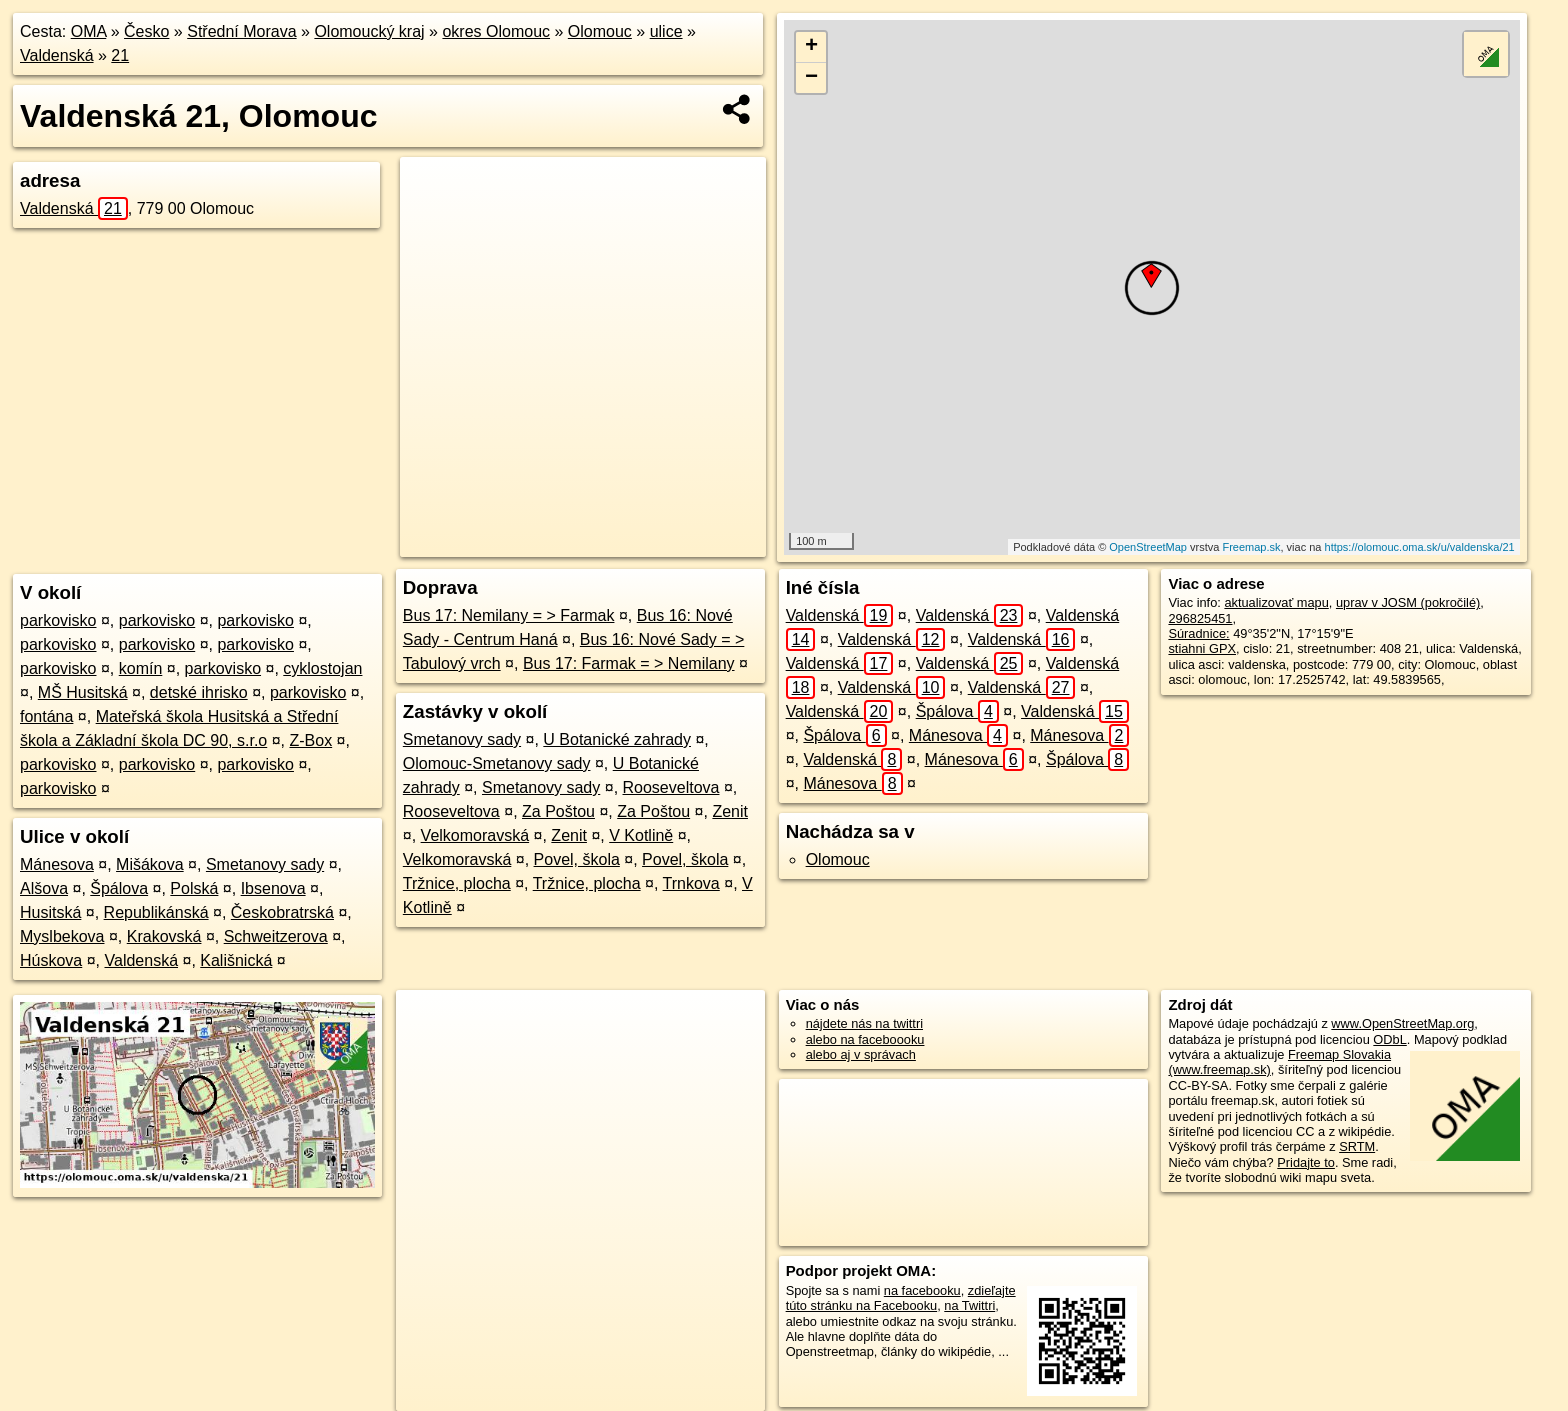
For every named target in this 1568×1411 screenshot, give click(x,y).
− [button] (811, 78)
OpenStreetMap (1148, 547)
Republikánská (156, 912)
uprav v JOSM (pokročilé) (1408, 602)
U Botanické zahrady (617, 739)
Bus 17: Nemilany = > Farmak (509, 615)
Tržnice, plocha (457, 883)
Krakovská (164, 936)
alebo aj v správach (861, 1054)
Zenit (730, 811)
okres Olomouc (496, 31)
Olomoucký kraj (369, 31)
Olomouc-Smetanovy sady (497, 763)
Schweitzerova (276, 936)
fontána (46, 716)
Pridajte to (1306, 1162)
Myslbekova (62, 936)
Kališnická (236, 960)
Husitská (50, 912)
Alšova (44, 888)
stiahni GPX (1202, 648)
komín (141, 668)
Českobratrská (282, 912)
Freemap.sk (1251, 547)
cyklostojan (322, 668)
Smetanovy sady (265, 864)
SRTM (1357, 1146)
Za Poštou (558, 811)
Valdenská (57, 55)
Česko (146, 31)
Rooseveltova (671, 787)
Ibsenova (273, 888)
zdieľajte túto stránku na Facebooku (901, 1298)
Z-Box (310, 740)
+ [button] (811, 47)
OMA (89, 31)
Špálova (119, 888)
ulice (666, 31)
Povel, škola (577, 859)
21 (120, 55)
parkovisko (58, 620)
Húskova (51, 960)
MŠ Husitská (83, 692)
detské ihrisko (199, 692)
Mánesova (57, 864)
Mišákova (150, 864)
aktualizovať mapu (1276, 602)
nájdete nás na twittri (864, 1023)
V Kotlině (641, 835)
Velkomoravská (475, 835)
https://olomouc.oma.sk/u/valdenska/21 (1420, 547)
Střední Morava (241, 31)
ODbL (1389, 1039)
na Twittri (969, 1305)
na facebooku (922, 1290)
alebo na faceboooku (865, 1039)
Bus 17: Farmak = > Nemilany (629, 663)
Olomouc (600, 31)
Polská (194, 888)
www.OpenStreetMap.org (1402, 1023)
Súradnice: (1198, 633)
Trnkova (691, 883)
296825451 (1200, 618)
